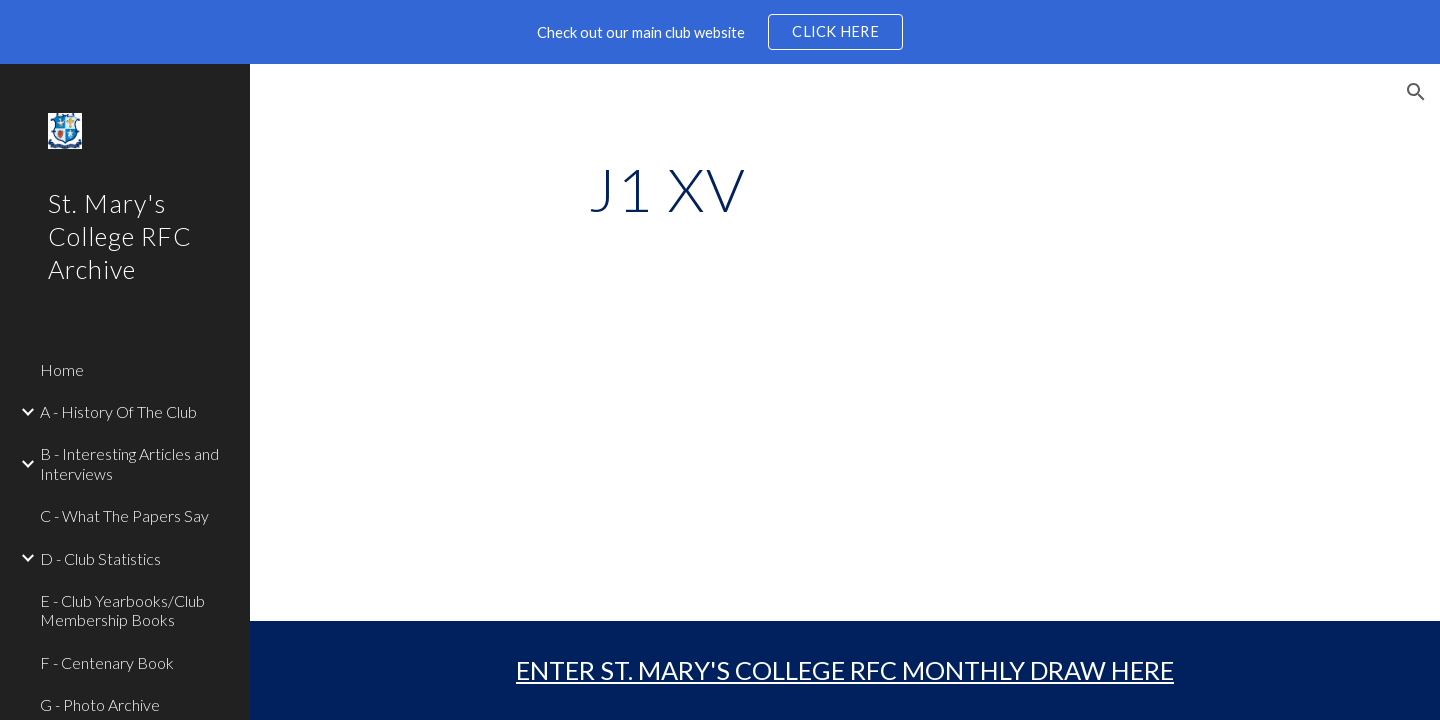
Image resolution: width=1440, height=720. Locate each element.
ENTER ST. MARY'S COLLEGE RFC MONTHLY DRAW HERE (845, 670)
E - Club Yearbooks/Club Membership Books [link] (122, 610)
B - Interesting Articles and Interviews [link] (129, 463)
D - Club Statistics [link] (100, 558)
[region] (720, 32)
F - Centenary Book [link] (107, 662)
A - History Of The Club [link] (118, 411)
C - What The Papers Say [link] (124, 515)
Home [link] (62, 369)
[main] (667, 189)
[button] (1416, 92)
